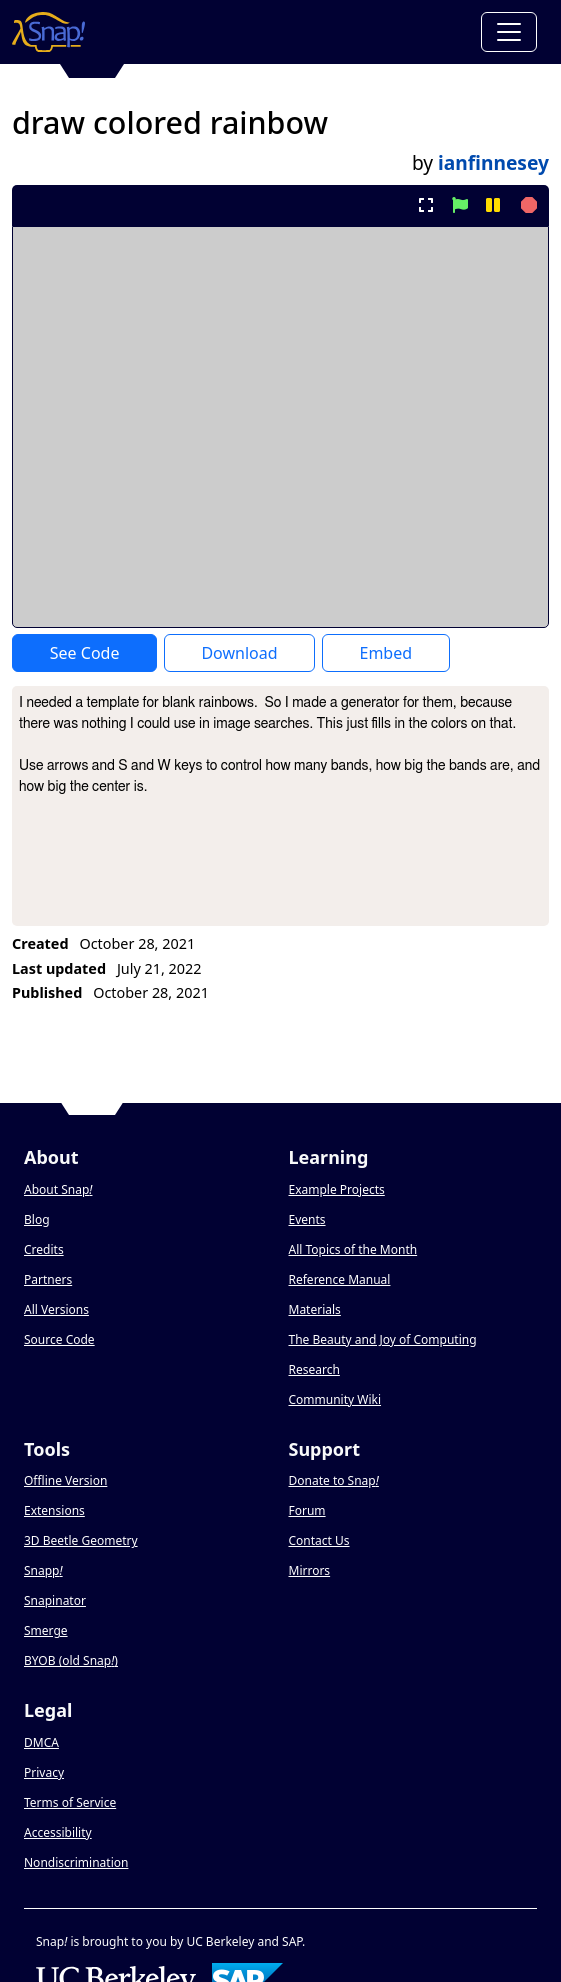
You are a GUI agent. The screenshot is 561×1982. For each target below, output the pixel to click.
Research (314, 1369)
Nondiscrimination (76, 1862)
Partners (48, 1279)
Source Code (59, 1339)
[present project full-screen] (426, 205)
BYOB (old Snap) (71, 1660)
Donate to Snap (334, 1480)
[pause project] (492, 205)
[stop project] (526, 205)
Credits (44, 1249)
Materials (315, 1309)
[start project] (459, 205)
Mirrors (310, 1570)
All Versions (56, 1309)
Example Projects (337, 1189)
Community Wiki (335, 1399)
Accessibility (58, 1832)
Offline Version (65, 1480)
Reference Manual (340, 1279)
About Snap (58, 1189)
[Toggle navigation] (509, 32)
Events (307, 1219)
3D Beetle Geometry (81, 1540)
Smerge (46, 1630)
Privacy (44, 1772)
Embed (385, 653)
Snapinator (55, 1600)
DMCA (41, 1742)
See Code (85, 653)
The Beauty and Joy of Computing (383, 1339)
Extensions (54, 1510)
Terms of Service (70, 1802)
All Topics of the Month (353, 1249)
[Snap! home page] (48, 32)
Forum (307, 1510)
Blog (37, 1219)
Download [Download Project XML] (239, 653)
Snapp (43, 1570)
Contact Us (319, 1540)
